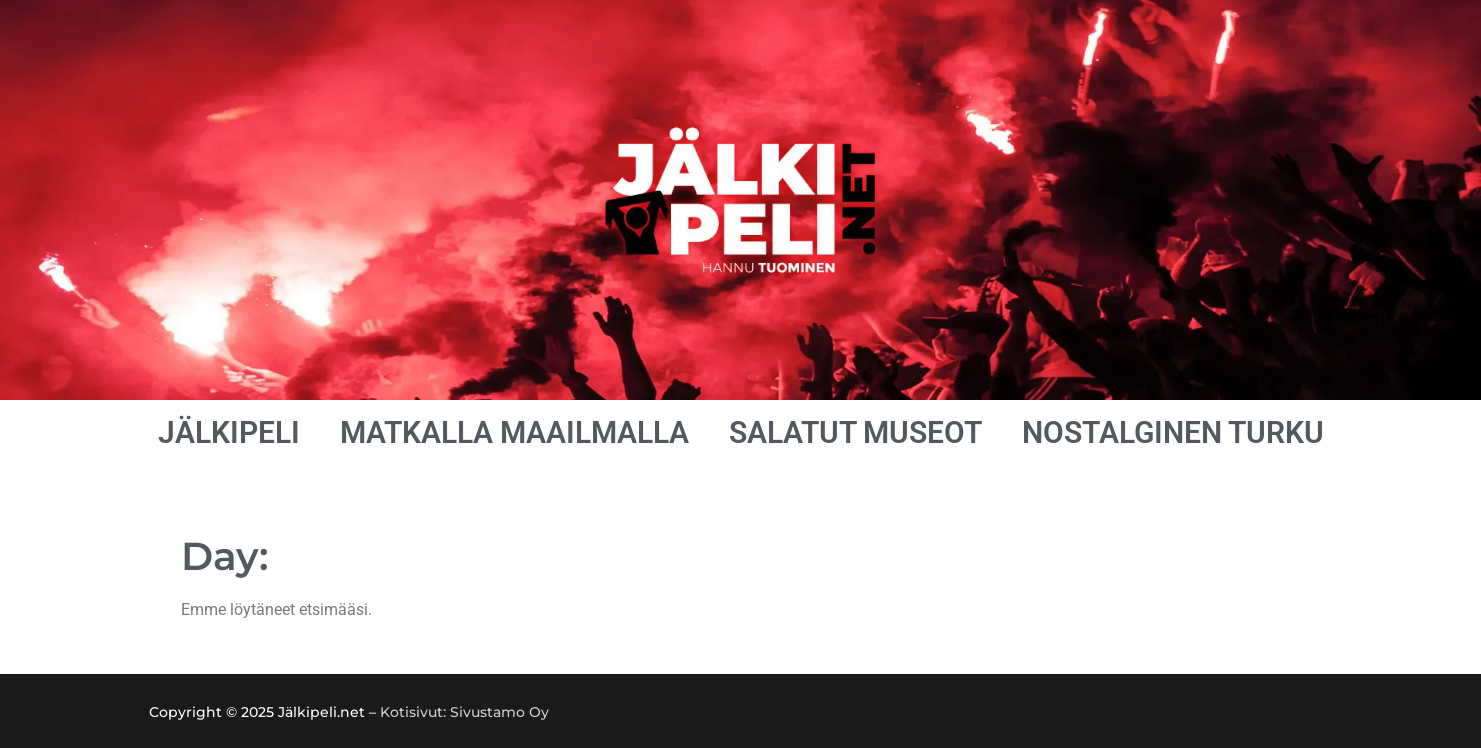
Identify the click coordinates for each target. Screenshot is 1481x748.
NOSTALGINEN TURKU (1173, 432)
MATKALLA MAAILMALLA (514, 432)
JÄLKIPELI (229, 432)
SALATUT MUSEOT (855, 432)
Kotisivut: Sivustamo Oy (464, 712)
